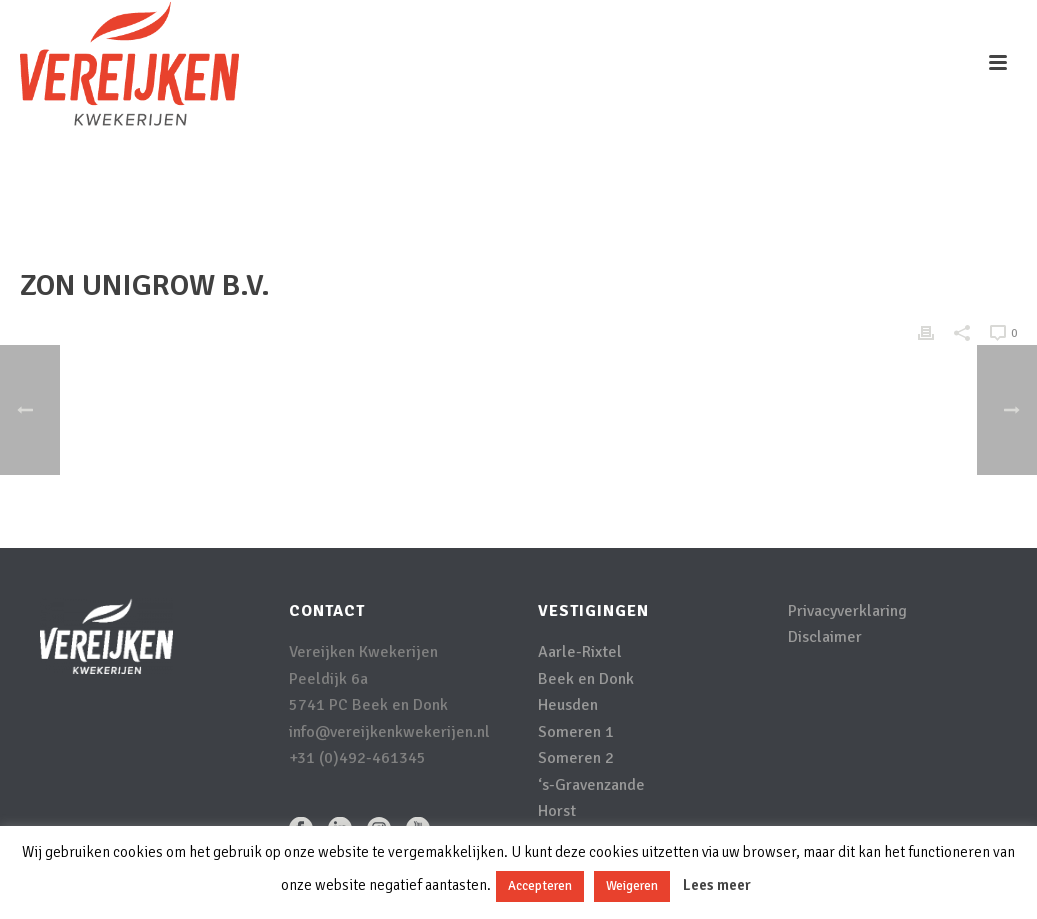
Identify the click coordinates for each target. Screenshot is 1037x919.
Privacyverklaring (847, 611)
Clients (863, 196)
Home (811, 196)
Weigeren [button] (632, 886)
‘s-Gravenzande (591, 785)
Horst (557, 811)
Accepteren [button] (540, 886)
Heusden (568, 705)
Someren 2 (576, 758)
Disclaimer (825, 637)
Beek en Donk (586, 679)
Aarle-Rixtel (580, 652)
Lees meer (717, 885)
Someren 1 (576, 732)
